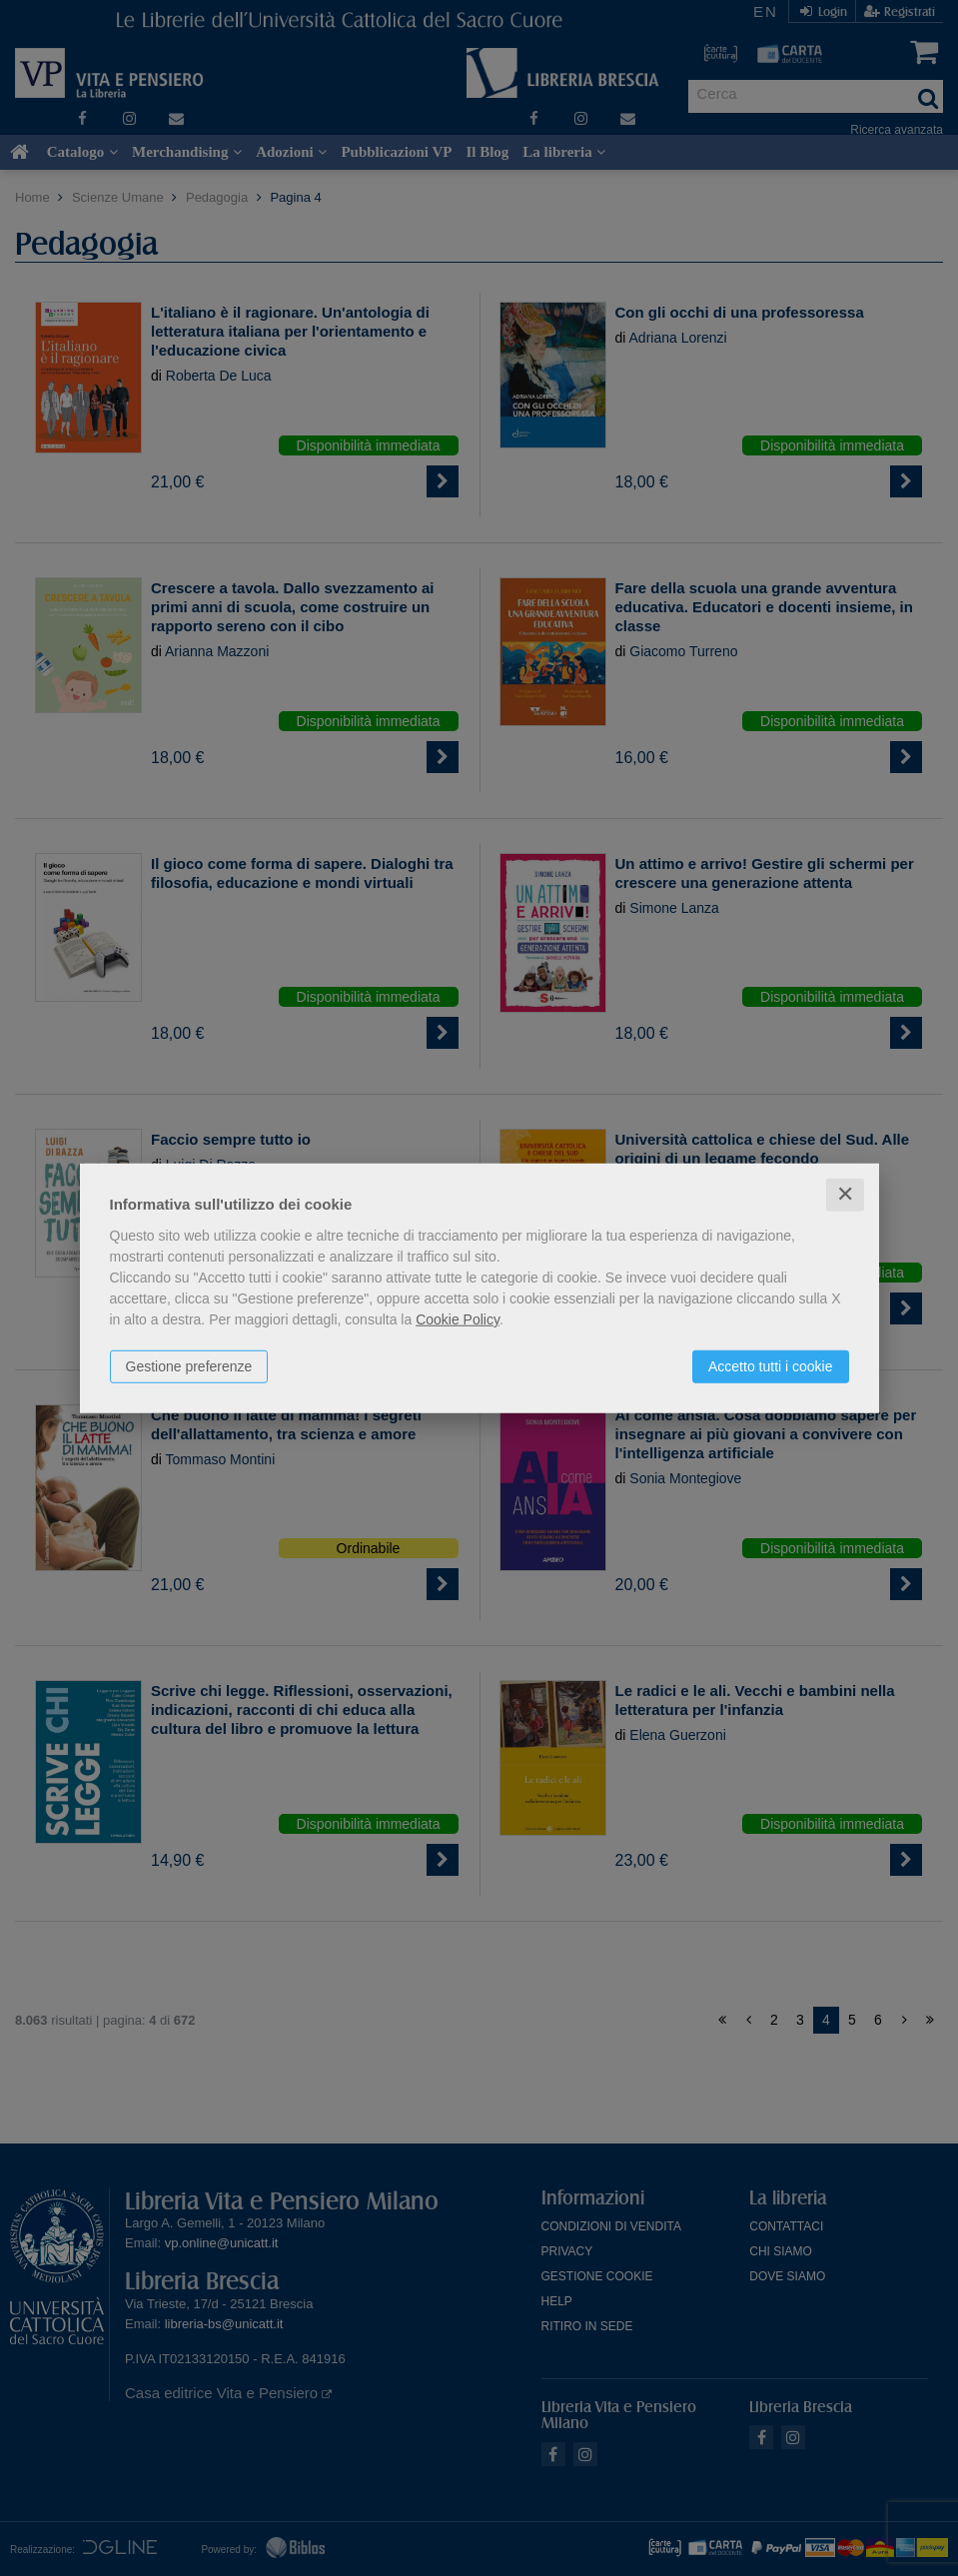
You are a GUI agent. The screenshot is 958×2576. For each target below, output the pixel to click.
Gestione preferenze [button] (189, 1366)
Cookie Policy (457, 1319)
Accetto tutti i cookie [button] (770, 1366)
